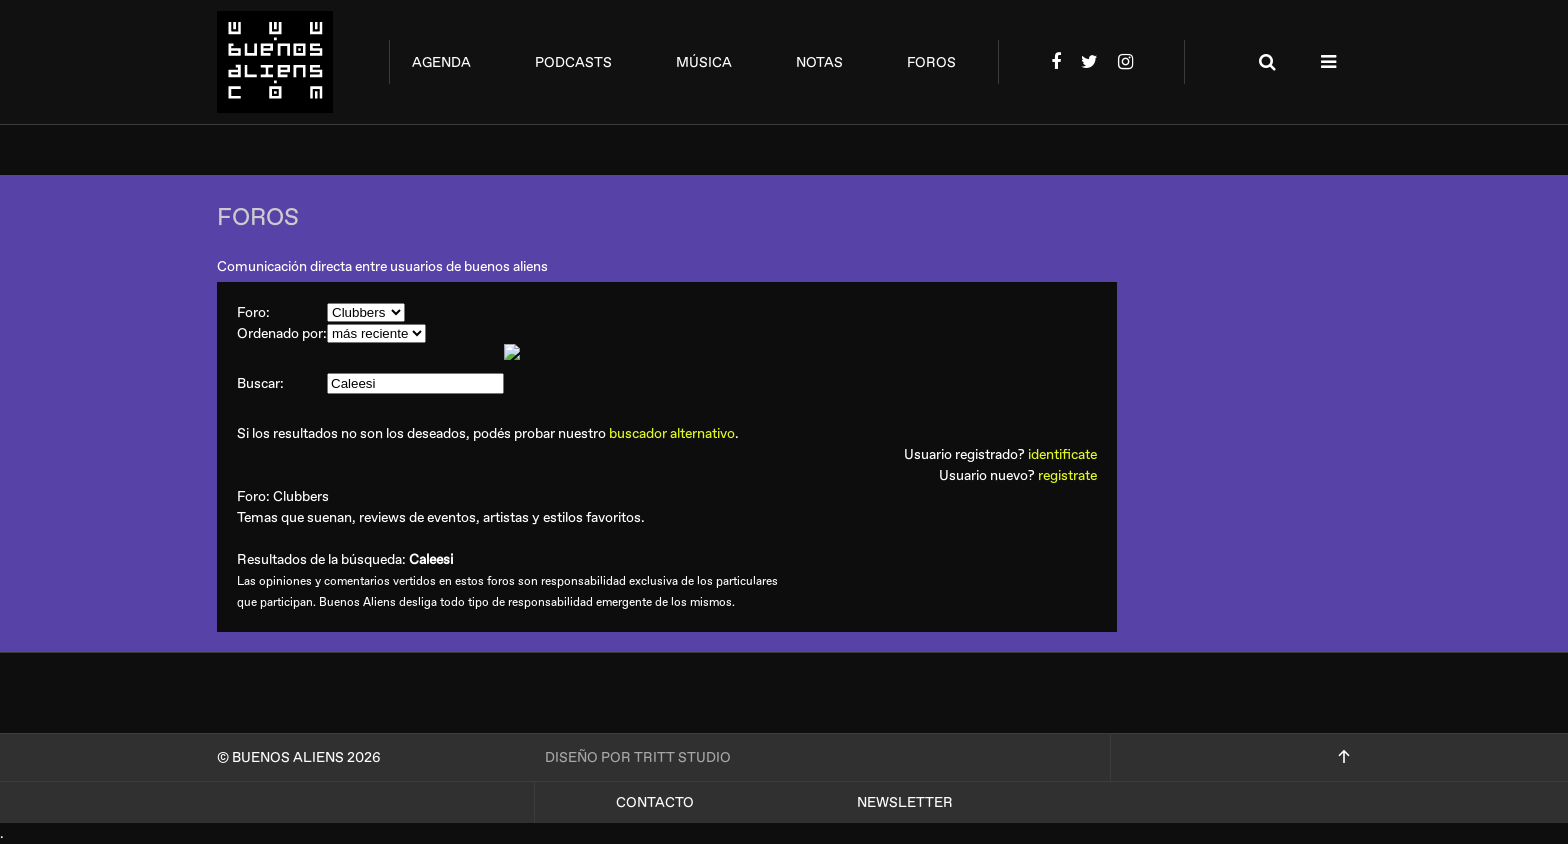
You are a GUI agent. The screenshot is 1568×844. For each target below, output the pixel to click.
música (704, 62)
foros (931, 62)
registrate (1067, 475)
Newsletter (905, 802)
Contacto (655, 802)
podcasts (573, 62)
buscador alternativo (672, 433)
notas (819, 62)
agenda (441, 62)
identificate (1062, 454)
